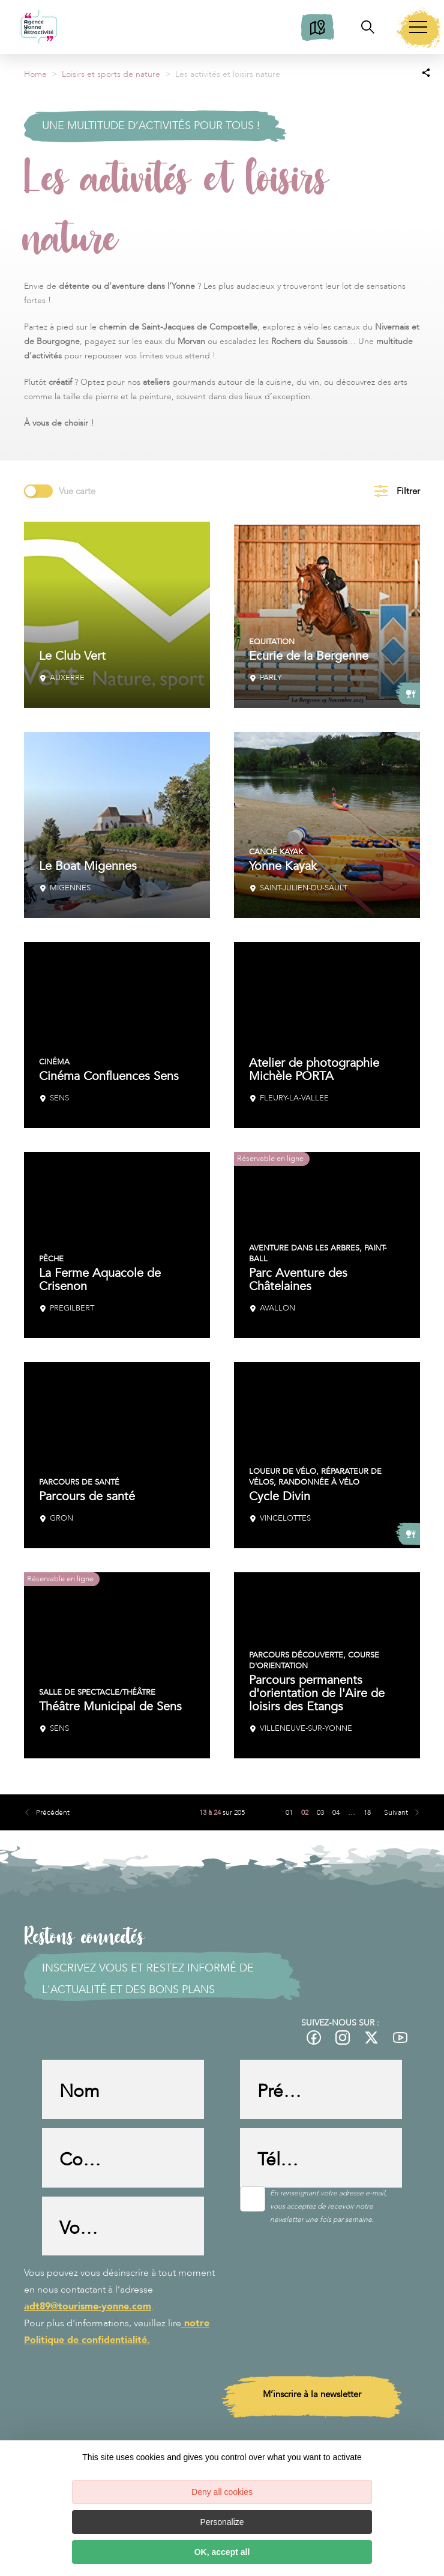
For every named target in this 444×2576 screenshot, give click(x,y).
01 (289, 1812)
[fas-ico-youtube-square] (401, 2037)
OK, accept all (222, 2552)
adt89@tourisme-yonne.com (87, 2308)
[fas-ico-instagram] (343, 2037)
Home (35, 74)
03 (320, 1812)
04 (336, 1812)
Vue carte (77, 491)
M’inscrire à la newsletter (312, 2396)
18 (367, 1812)
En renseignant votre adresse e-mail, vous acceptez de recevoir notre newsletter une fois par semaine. (328, 2207)
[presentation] (133, 2411)
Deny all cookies (222, 2492)
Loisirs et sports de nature (111, 74)
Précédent (53, 1812)
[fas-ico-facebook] (314, 2037)
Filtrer (408, 491)
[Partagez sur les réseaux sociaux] (426, 72)
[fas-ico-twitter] (372, 2037)
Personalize (222, 2522)
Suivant (396, 1812)
